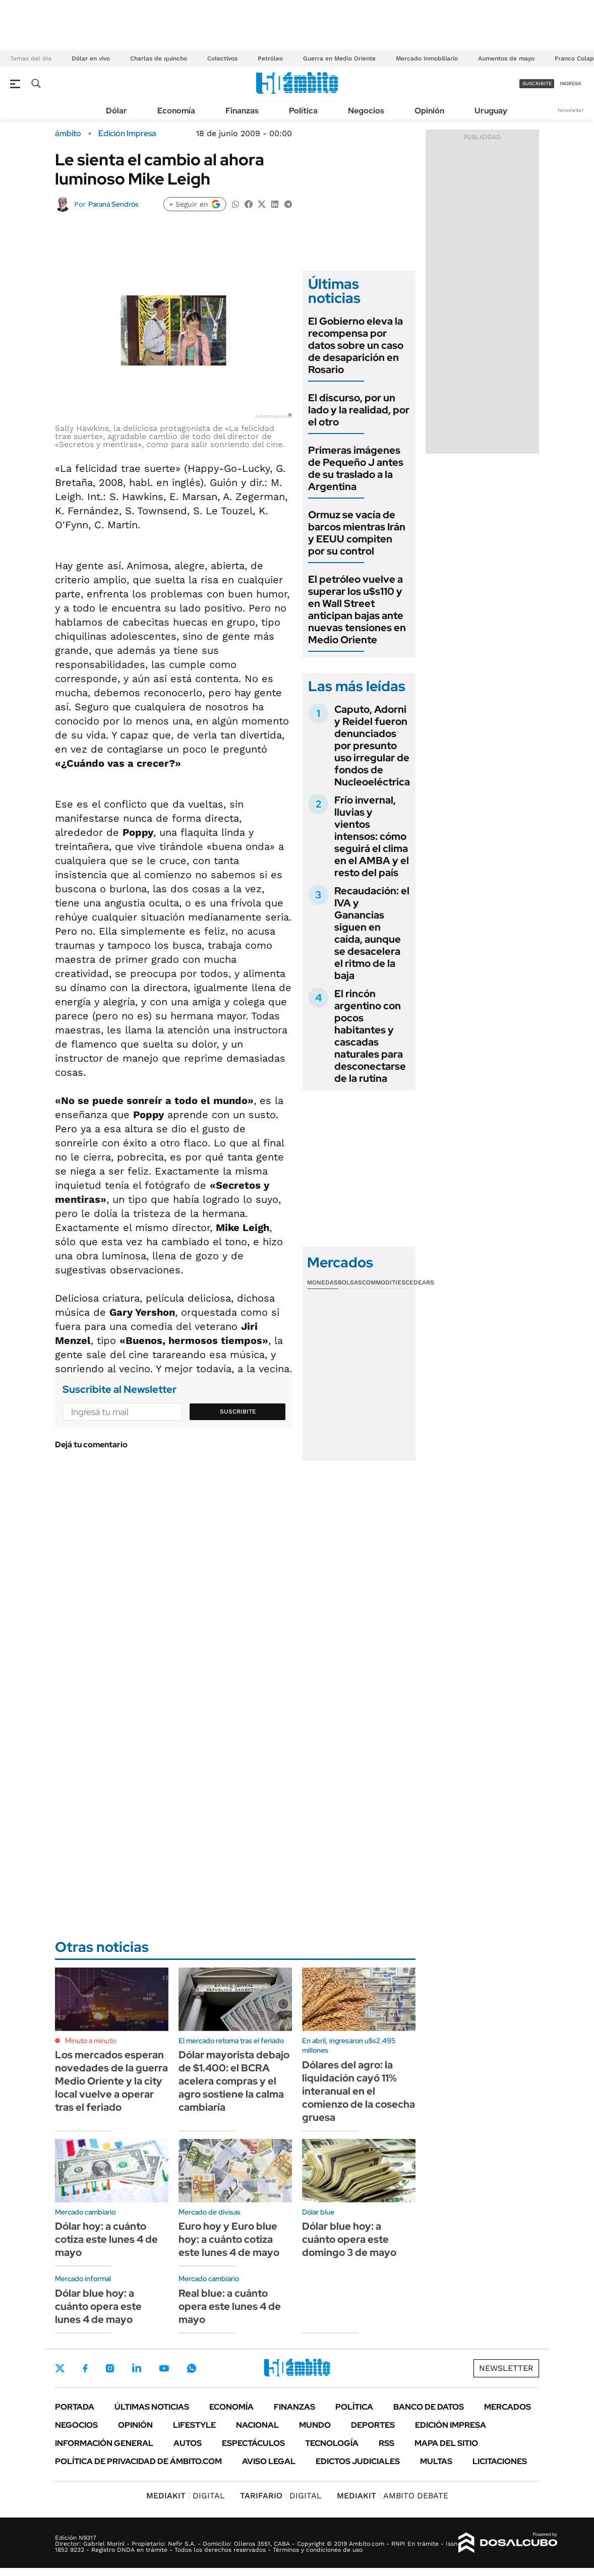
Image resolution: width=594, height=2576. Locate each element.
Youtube (164, 2368)
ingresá (570, 83)
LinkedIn (136, 2368)
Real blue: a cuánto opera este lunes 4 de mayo (230, 2306)
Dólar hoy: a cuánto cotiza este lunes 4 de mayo (106, 2239)
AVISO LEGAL (268, 2461)
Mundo (315, 2425)
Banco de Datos (428, 2407)
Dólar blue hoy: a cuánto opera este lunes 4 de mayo (98, 2306)
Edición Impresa (450, 2425)
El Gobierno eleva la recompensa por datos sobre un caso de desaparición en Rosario (355, 345)
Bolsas (350, 1282)
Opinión (429, 110)
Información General (104, 2443)
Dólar (116, 110)
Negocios (366, 110)
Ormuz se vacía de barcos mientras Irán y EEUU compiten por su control (356, 533)
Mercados (507, 2407)
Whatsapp (191, 2368)
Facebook (85, 2368)
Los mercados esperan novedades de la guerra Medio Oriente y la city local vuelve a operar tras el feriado (111, 2081)
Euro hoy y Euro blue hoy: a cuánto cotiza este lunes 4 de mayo (229, 2239)
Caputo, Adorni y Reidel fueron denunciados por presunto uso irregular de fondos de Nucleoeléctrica (372, 745)
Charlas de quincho (158, 58)
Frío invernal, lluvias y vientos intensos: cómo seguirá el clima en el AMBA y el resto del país (371, 836)
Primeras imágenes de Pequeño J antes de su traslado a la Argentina (355, 468)
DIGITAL (185, 2495)
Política (303, 110)
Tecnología (332, 2443)
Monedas (322, 1282)
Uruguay (490, 110)
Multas (436, 2461)
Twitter (60, 2368)
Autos (187, 2443)
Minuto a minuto (90, 2040)
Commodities (383, 1282)
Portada (74, 2407)
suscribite (537, 83)
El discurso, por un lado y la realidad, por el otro (358, 409)
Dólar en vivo (91, 58)
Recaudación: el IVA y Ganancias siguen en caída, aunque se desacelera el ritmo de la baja (371, 933)
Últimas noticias (151, 2407)
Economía (176, 110)
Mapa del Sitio (446, 2443)
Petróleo (270, 58)
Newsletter (571, 110)
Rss (386, 2443)
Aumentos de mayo (506, 58)
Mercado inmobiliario (427, 58)
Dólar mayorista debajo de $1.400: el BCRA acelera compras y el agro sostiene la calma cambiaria (234, 2081)
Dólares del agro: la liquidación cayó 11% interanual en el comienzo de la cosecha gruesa (358, 2091)
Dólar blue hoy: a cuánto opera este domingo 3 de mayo (349, 2239)
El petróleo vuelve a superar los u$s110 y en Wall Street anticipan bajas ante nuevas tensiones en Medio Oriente (357, 609)
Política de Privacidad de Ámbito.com (138, 2461)
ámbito (68, 134)
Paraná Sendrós (113, 204)
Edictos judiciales (358, 2461)
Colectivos (222, 58)
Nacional (257, 2425)
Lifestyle (194, 2425)
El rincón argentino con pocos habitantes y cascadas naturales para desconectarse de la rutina (370, 1036)
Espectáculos (253, 2443)
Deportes (373, 2425)
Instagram (109, 2368)
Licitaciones (499, 2461)
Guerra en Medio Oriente (339, 58)
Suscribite (238, 1411)
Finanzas (242, 110)
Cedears (419, 1282)
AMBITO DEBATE (392, 2495)
